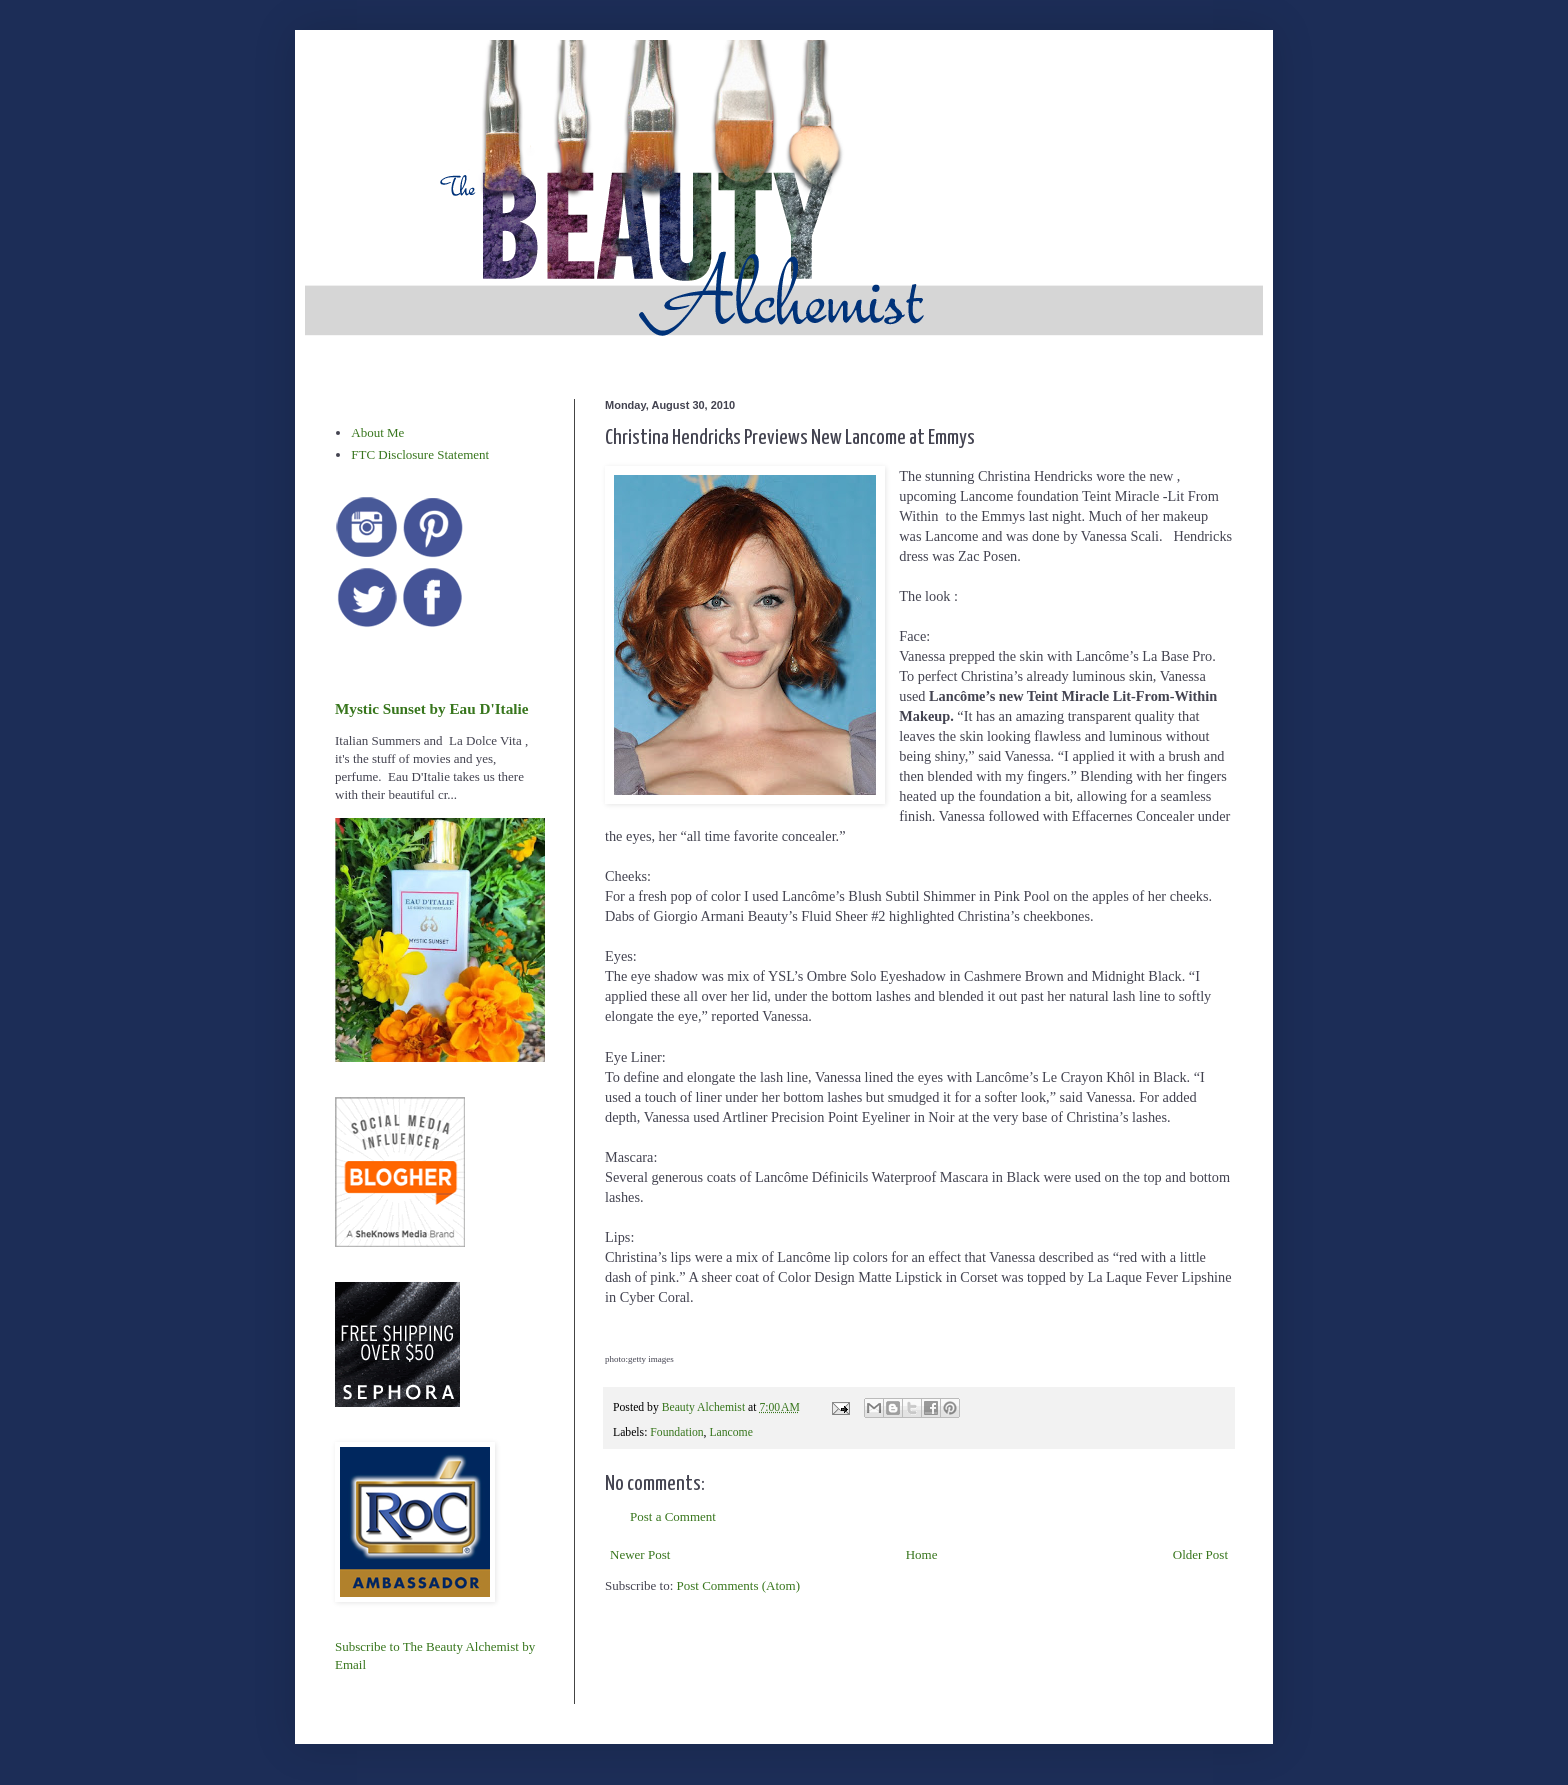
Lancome (730, 1432)
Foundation (676, 1432)
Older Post (1200, 1554)
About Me (377, 432)
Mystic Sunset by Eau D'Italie (431, 708)
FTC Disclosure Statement (420, 454)
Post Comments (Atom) (739, 1585)
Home (922, 1554)
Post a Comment (673, 1516)
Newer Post (640, 1554)
